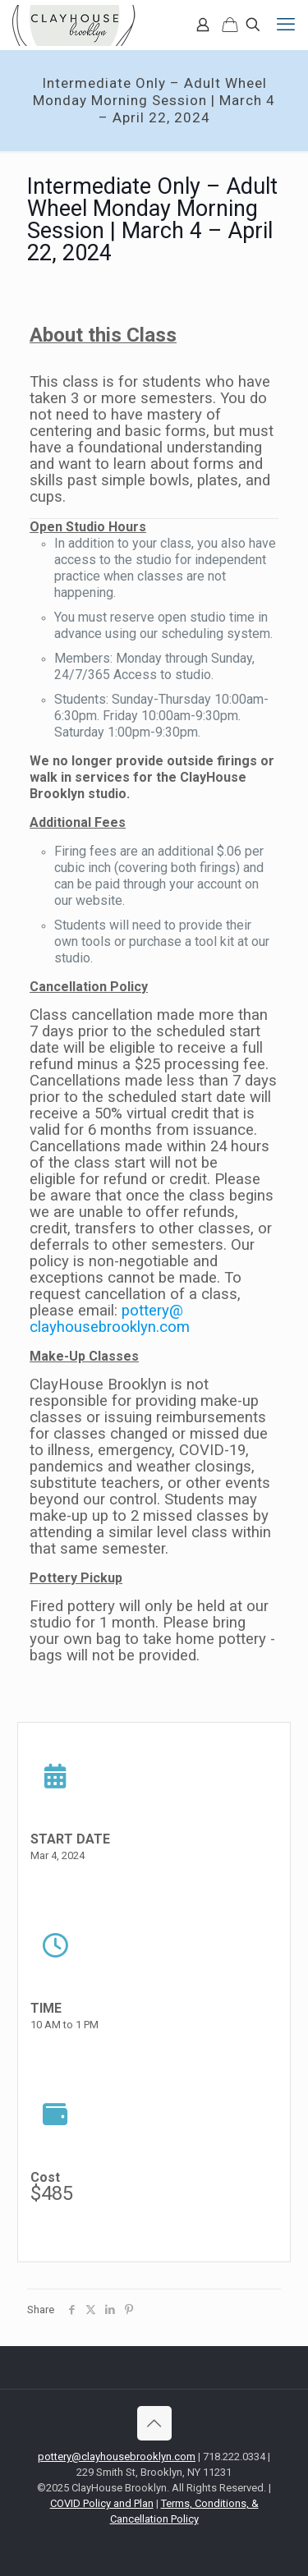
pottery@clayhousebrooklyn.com (110, 1319)
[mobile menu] (286, 25)
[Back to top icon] (154, 2423)
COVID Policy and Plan (102, 2503)
